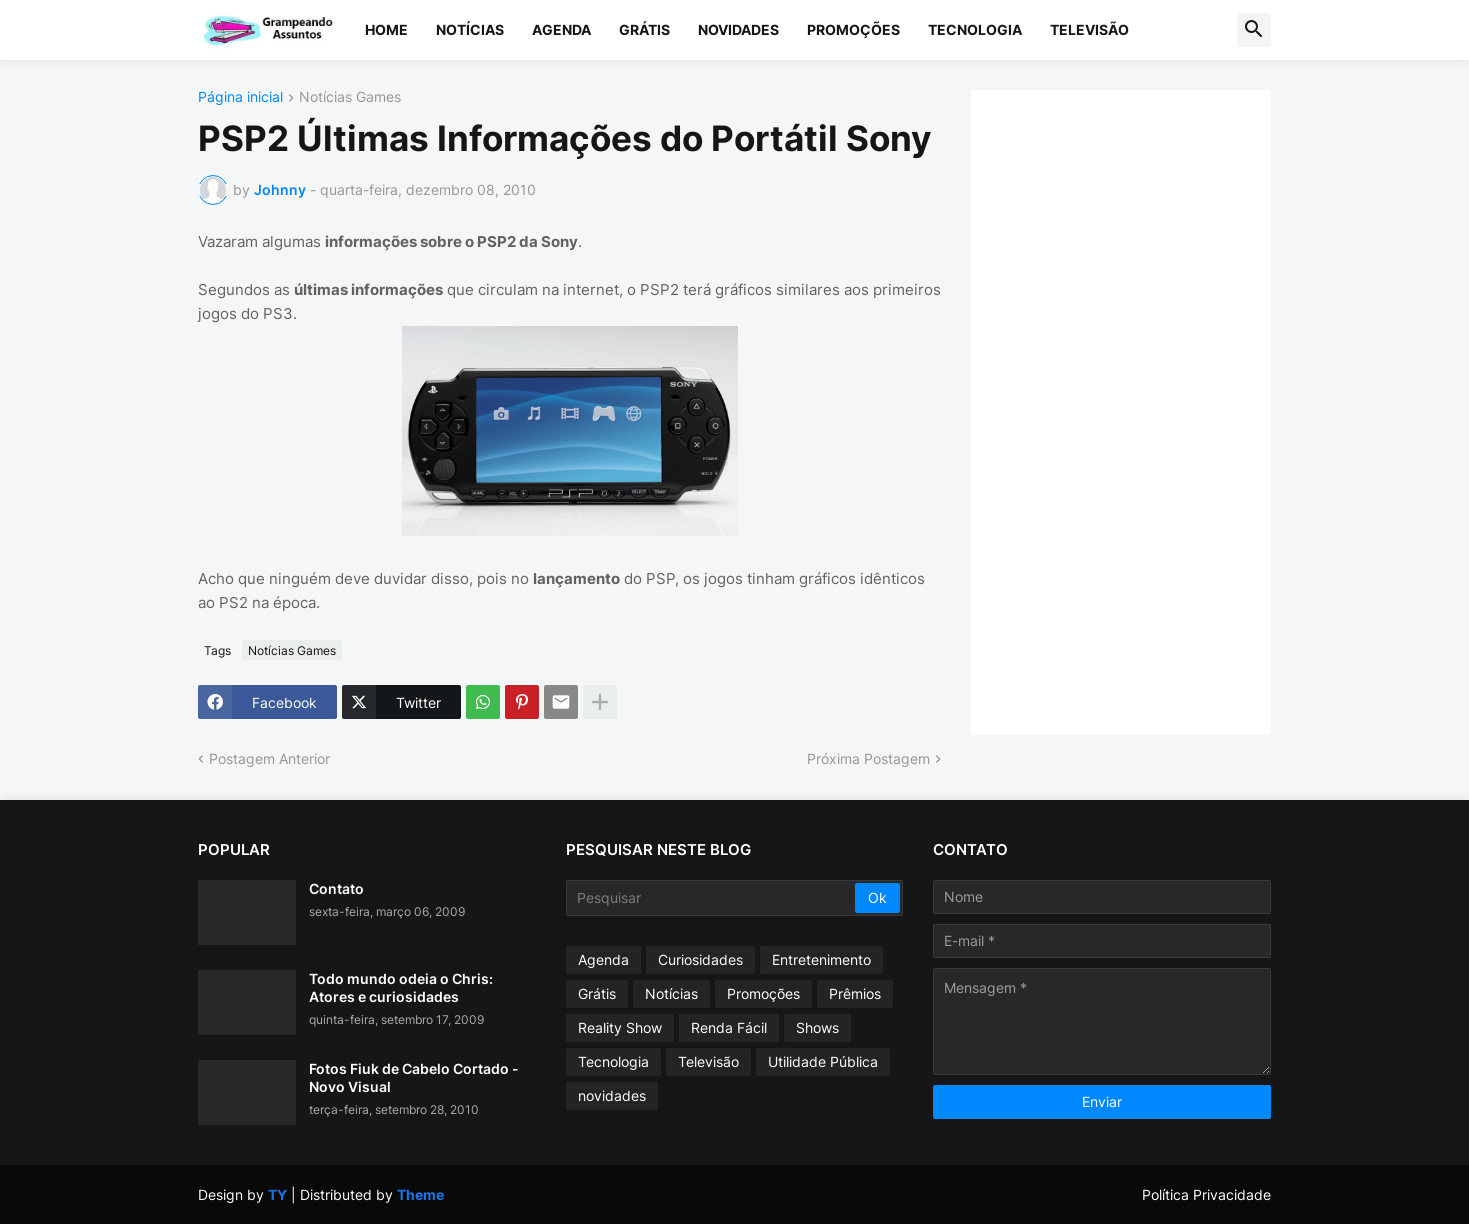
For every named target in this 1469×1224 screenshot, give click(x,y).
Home (386, 29)
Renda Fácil (729, 1027)
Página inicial (240, 97)
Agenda (561, 29)
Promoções (853, 29)
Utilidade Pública (823, 1061)
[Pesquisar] (712, 898)
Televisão (1089, 29)
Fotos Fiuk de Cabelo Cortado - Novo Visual (414, 1077)
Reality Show (620, 1027)
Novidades (738, 29)
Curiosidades (700, 959)
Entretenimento (821, 959)
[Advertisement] (1141, 410)
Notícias (470, 29)
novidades (612, 1095)
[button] (1254, 30)
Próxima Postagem (868, 758)
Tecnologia (975, 29)
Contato (336, 888)
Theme (420, 1194)
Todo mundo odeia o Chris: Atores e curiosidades (401, 987)
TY (277, 1194)
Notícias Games (350, 97)
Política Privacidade (1206, 1194)
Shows (817, 1027)
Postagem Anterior (269, 758)
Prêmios (855, 993)
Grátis (644, 29)
